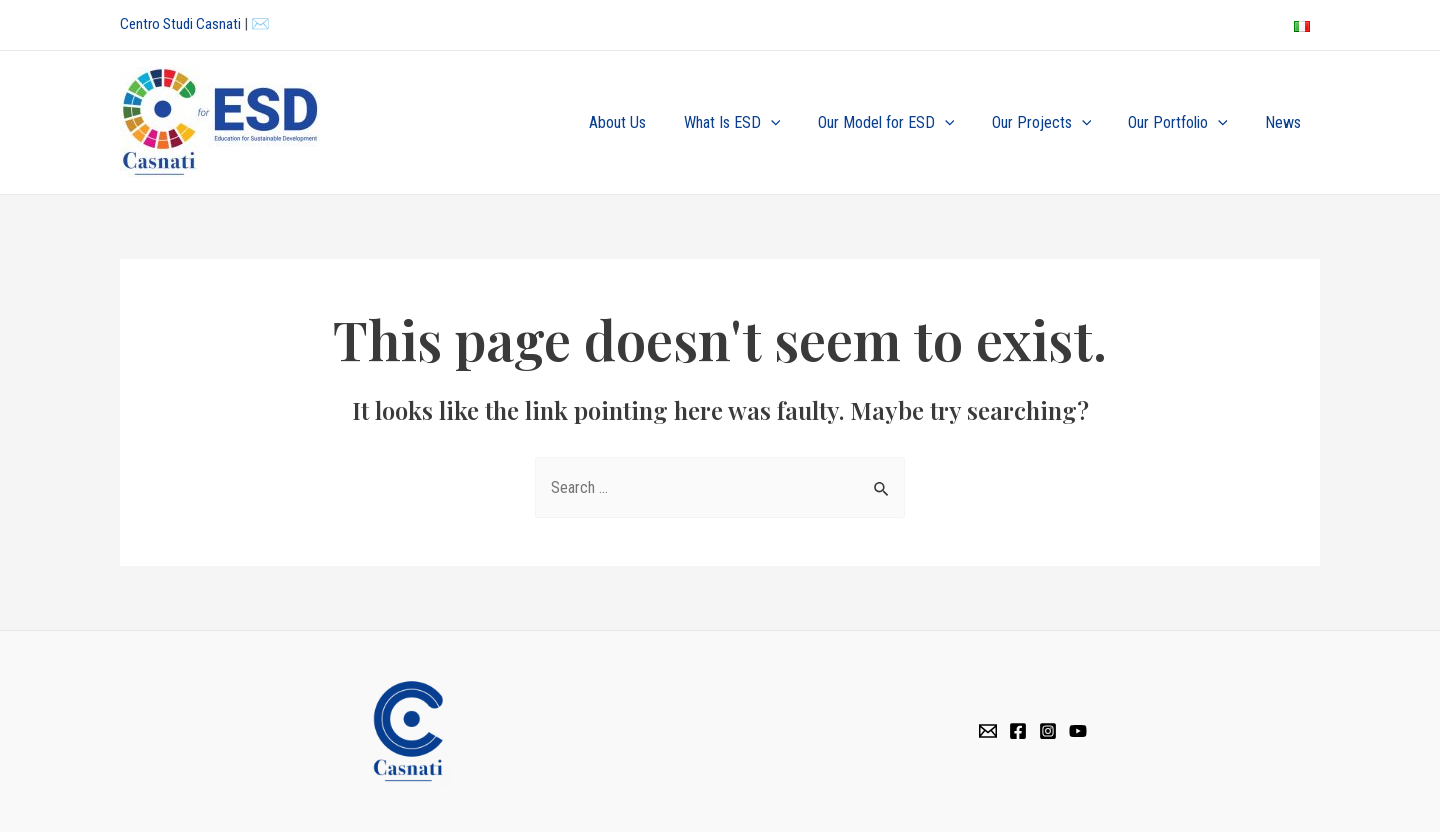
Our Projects (1055, 123)
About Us (647, 122)
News (1286, 122)
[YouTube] (1078, 731)
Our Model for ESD (904, 123)
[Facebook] (1018, 731)
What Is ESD (756, 123)
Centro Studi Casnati (180, 24)
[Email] (988, 731)
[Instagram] (1048, 731)
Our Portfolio (1186, 123)
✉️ (260, 24)
